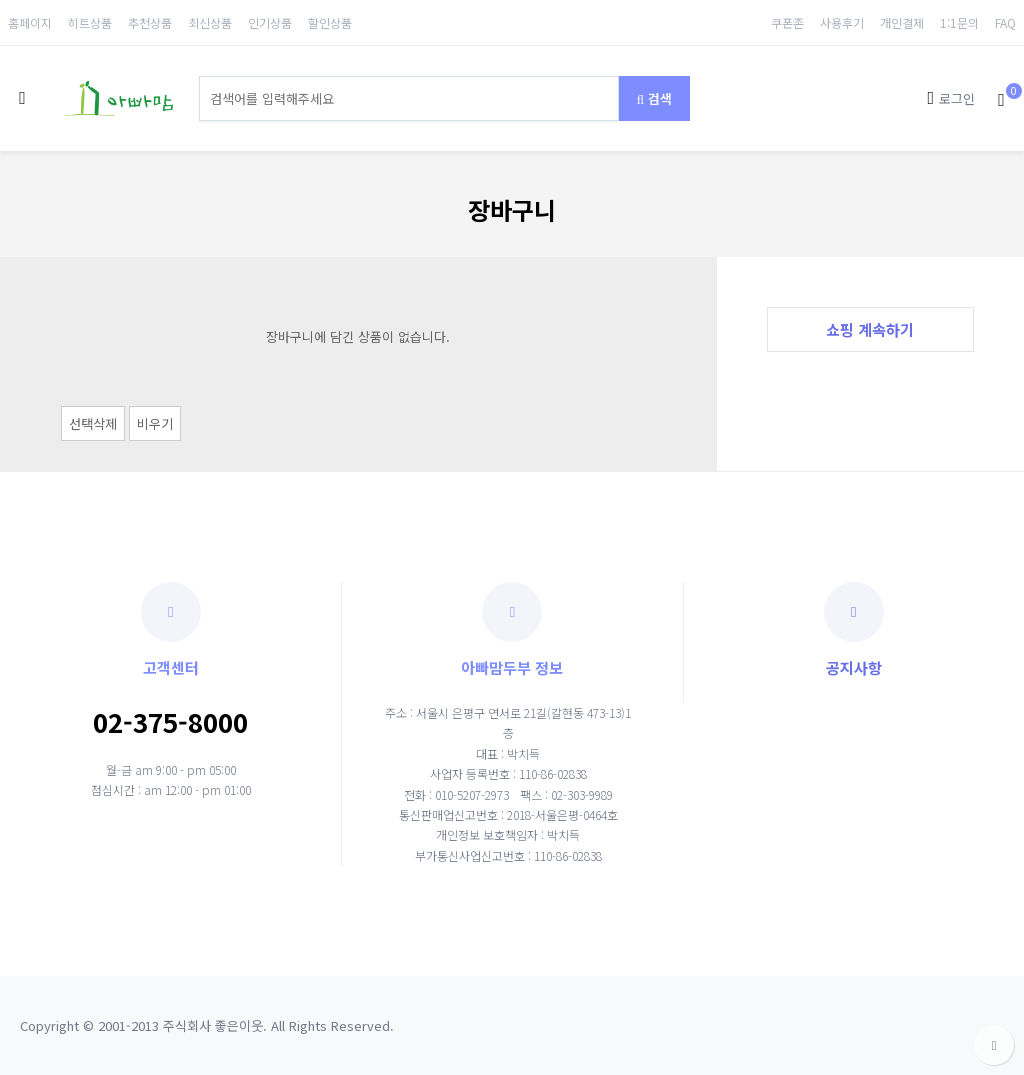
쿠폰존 (787, 22)
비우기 (155, 423)
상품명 (199, 76)
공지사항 (854, 630)
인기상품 (270, 22)
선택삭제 (93, 423)
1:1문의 (959, 22)
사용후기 (842, 22)
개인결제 (902, 22)
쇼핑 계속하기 (870, 329)
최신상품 (210, 22)
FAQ (1005, 22)
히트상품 (90, 22)
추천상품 (150, 22)
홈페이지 (30, 22)
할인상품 (330, 22)
